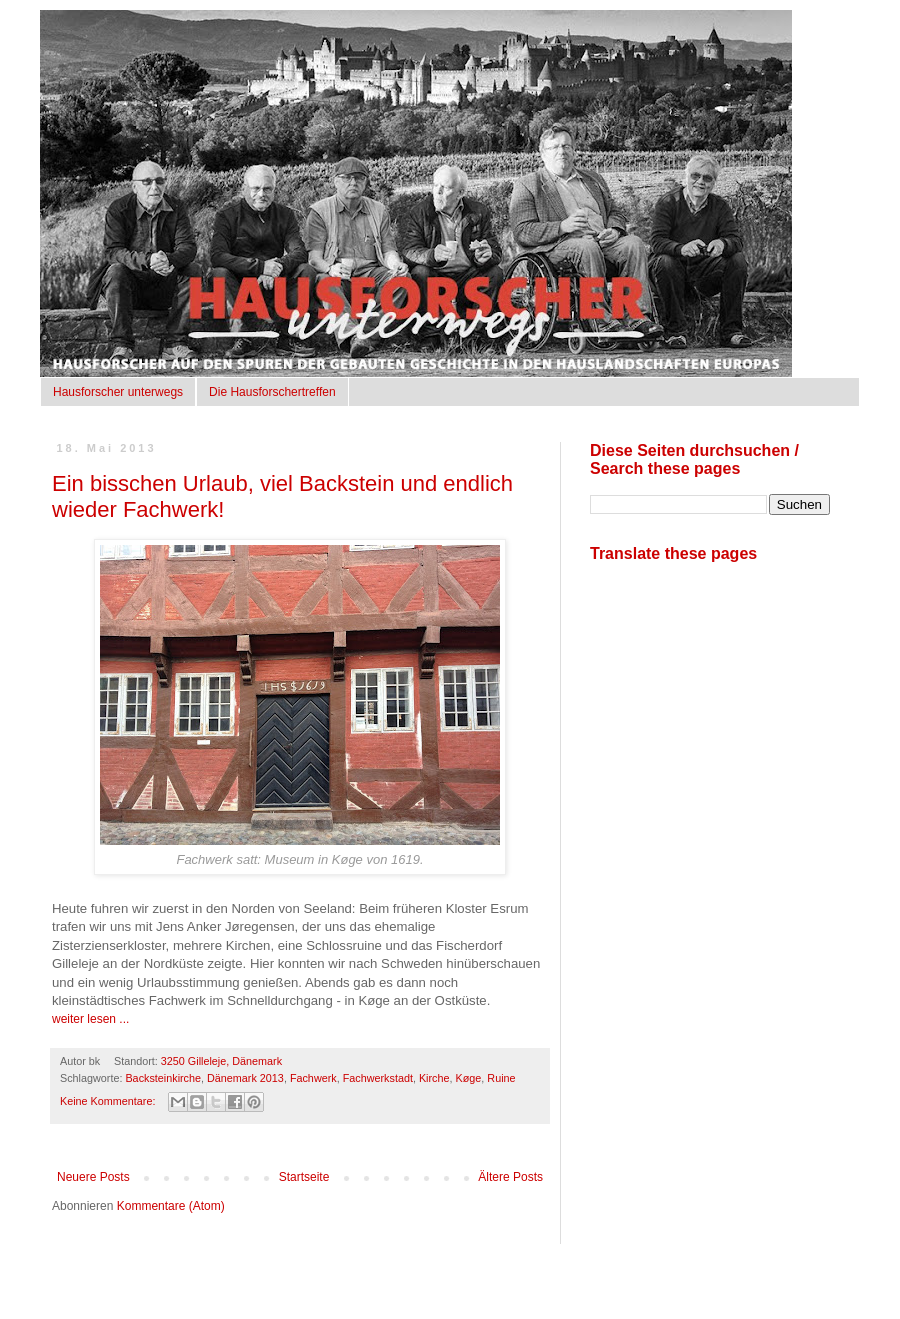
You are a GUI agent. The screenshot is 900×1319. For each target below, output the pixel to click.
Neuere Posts (93, 1177)
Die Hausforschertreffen (272, 392)
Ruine (501, 1078)
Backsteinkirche (163, 1078)
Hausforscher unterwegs (118, 392)
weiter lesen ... (90, 1019)
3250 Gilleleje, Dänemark (221, 1061)
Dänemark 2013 (245, 1078)
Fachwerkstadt (378, 1078)
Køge (469, 1078)
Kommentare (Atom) (171, 1206)
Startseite (304, 1177)
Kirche (434, 1078)
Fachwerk (313, 1078)
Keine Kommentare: (109, 1101)
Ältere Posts (510, 1177)
